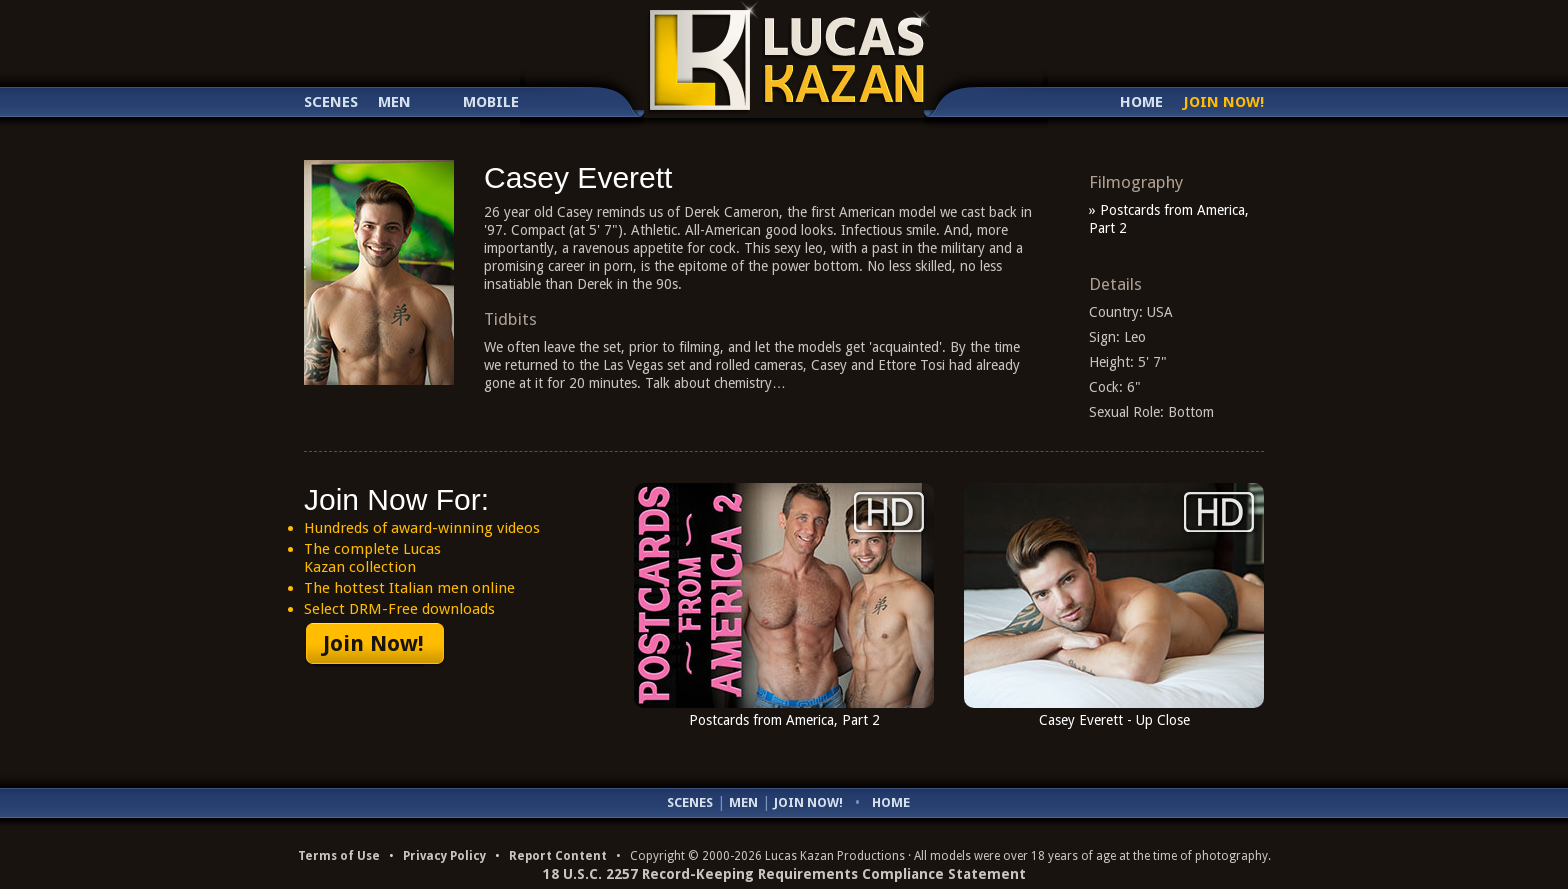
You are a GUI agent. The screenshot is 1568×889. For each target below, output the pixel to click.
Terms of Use (339, 856)
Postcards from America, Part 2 (784, 720)
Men (394, 102)
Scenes (331, 102)
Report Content (558, 856)
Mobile (491, 102)
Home (1141, 102)
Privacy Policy (444, 856)
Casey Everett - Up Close (1114, 720)
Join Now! (1223, 102)
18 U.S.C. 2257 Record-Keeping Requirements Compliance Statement (784, 874)
